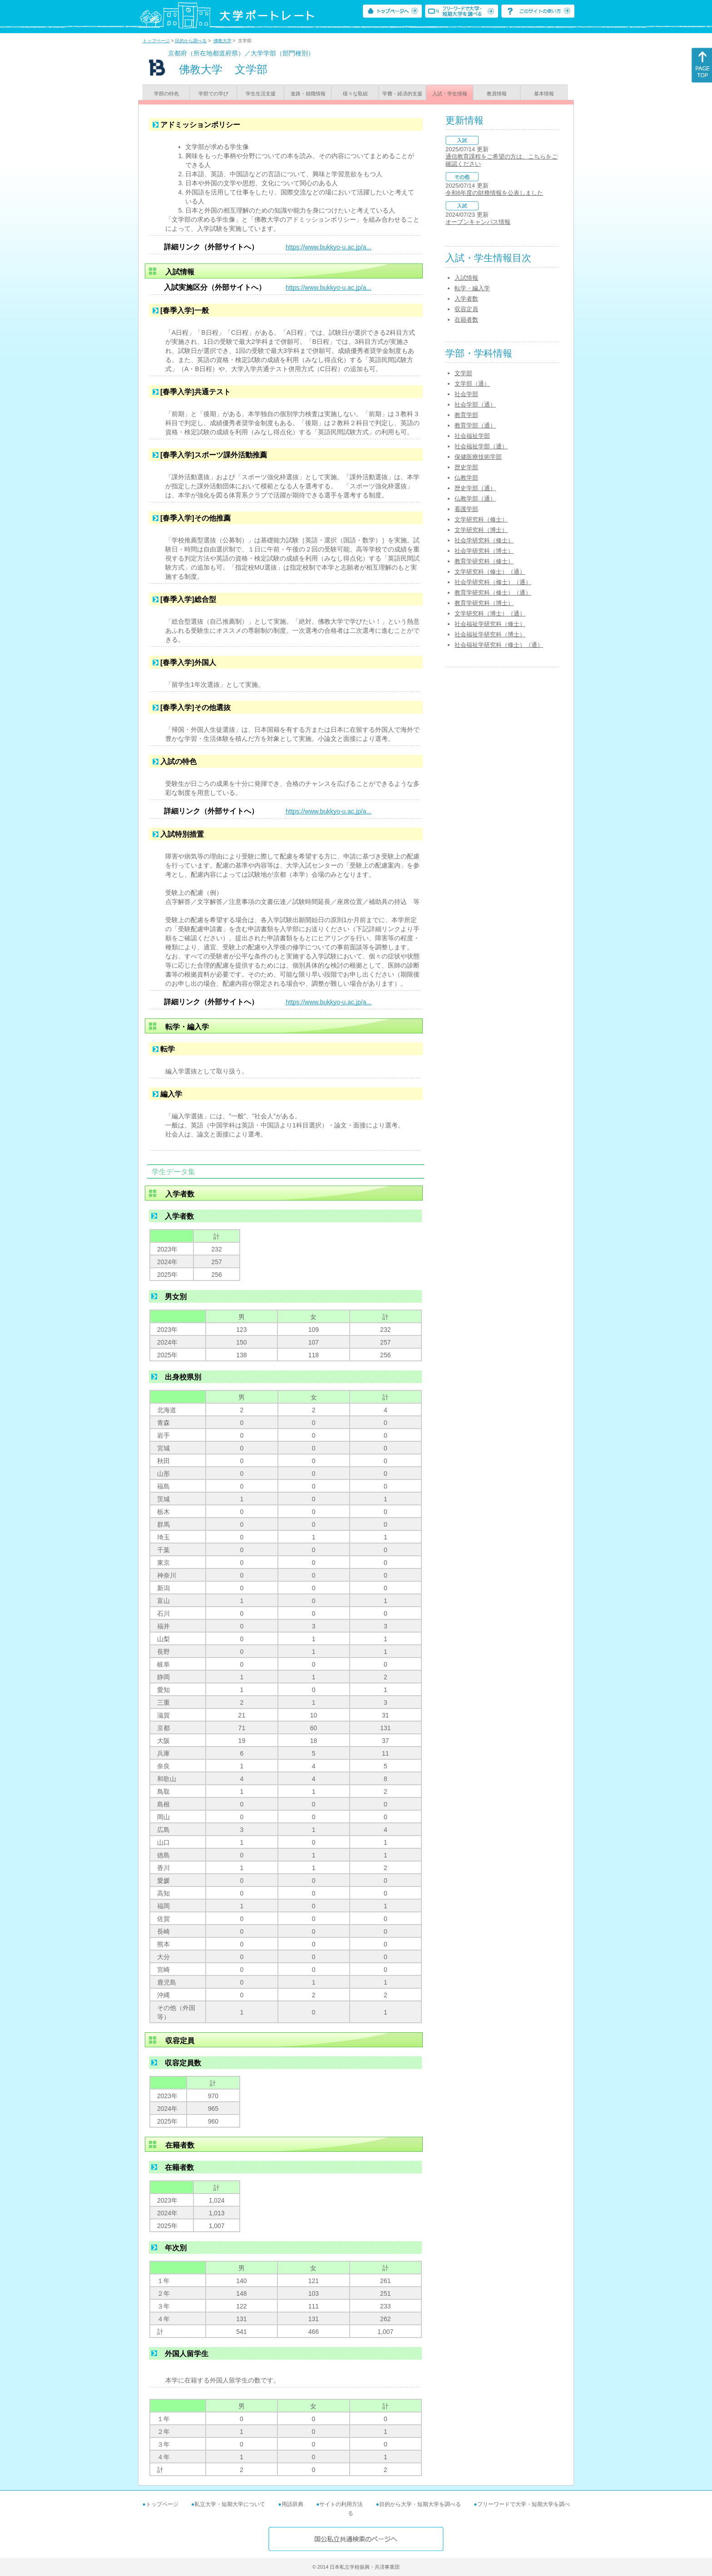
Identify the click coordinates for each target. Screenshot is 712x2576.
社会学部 (466, 394)
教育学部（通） (475, 425)
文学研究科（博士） (481, 529)
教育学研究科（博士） (484, 603)
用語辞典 (292, 2504)
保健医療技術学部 (478, 456)
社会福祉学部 (472, 435)
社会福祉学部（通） (481, 446)
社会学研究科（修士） (484, 540)
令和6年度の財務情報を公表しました (494, 192)
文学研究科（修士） (481, 519)
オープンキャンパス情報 (477, 221)
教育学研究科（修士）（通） (493, 592)
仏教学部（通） (475, 498)
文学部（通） (472, 383)
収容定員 (466, 309)
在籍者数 (466, 319)
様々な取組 (355, 93)
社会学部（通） (475, 404)
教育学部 (466, 415)
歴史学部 (466, 467)
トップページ (156, 40)
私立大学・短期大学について (229, 2504)
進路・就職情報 (308, 93)
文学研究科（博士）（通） (490, 613)
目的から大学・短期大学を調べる (420, 2504)
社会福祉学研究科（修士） (490, 623)
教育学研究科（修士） (484, 561)
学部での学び (213, 93)
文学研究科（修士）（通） (490, 571)
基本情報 (544, 93)
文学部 (463, 373)
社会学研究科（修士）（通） (493, 582)
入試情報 (466, 277)
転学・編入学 (472, 288)
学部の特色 (166, 93)
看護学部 (466, 509)
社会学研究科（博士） (484, 550)
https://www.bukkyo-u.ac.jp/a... (328, 247)
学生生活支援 (261, 93)
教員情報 (497, 93)
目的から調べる (191, 40)
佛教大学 (222, 40)
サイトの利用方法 (341, 2504)
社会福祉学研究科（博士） (490, 634)
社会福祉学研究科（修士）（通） (499, 644)
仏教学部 (466, 477)
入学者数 (466, 298)
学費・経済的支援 (402, 93)
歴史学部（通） (475, 488)
